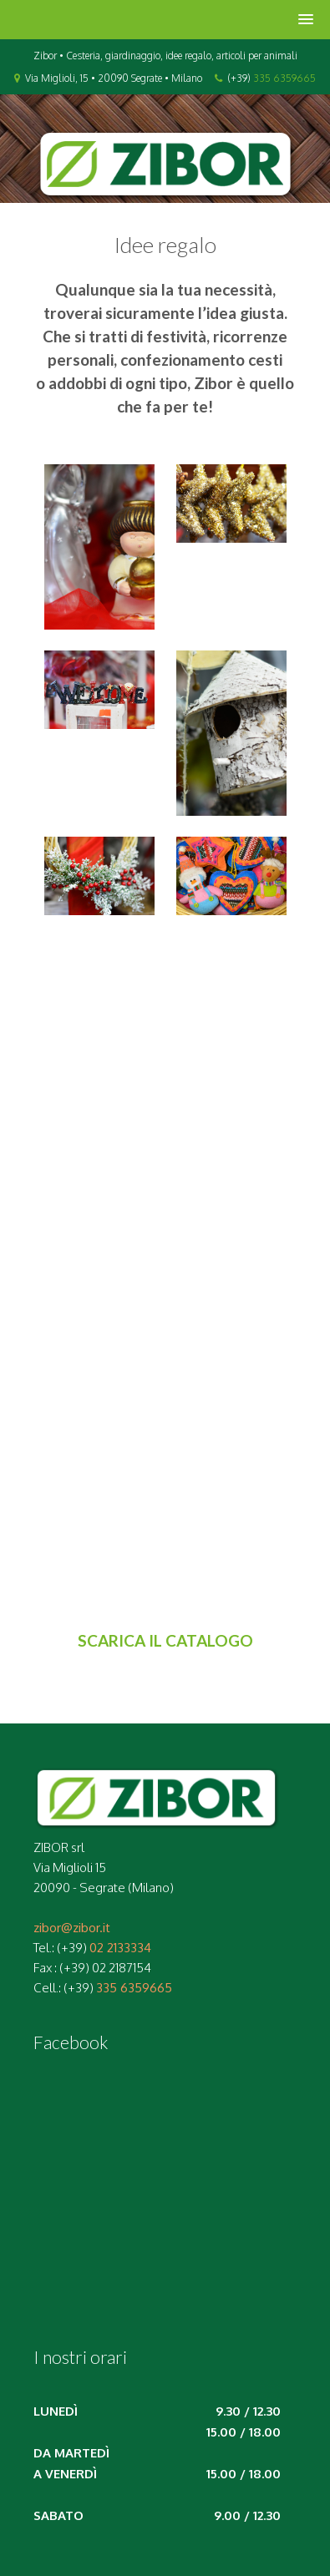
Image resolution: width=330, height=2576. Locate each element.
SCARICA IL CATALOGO (165, 1640)
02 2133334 (120, 1948)
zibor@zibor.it (71, 1928)
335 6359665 (284, 78)
